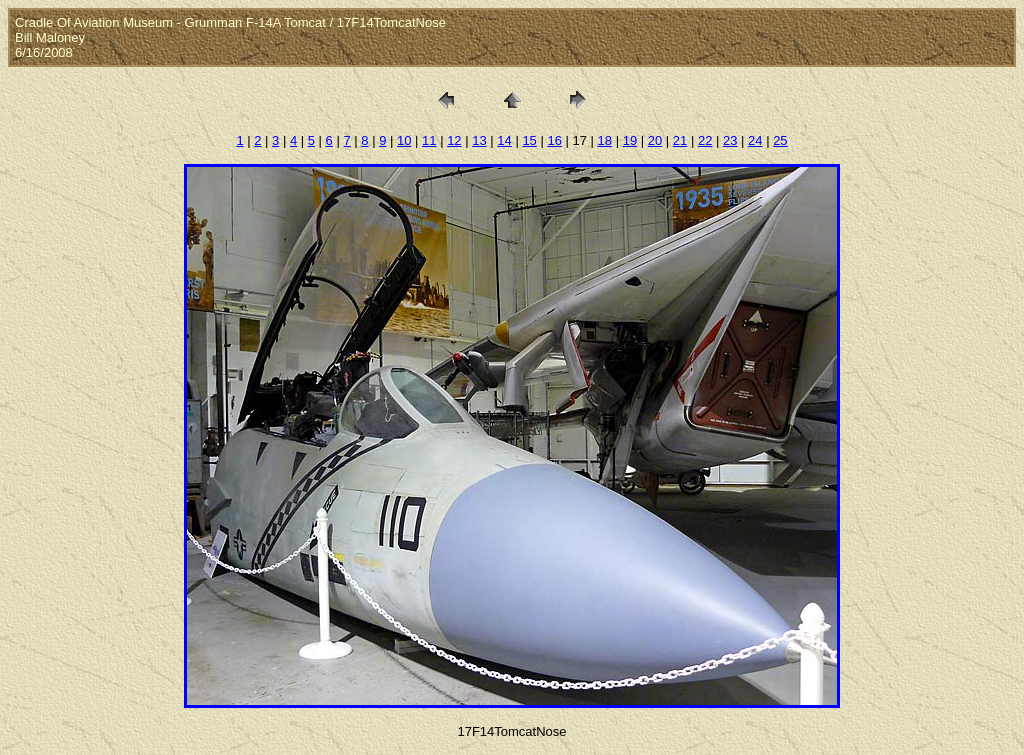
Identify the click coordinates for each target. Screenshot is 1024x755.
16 (554, 140)
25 (780, 140)
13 (479, 140)
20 (655, 140)
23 (730, 140)
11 (429, 140)
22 (705, 140)
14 (504, 140)
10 (404, 140)
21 (680, 140)
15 (529, 140)
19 (630, 140)
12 (454, 140)
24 (755, 140)
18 (605, 140)
